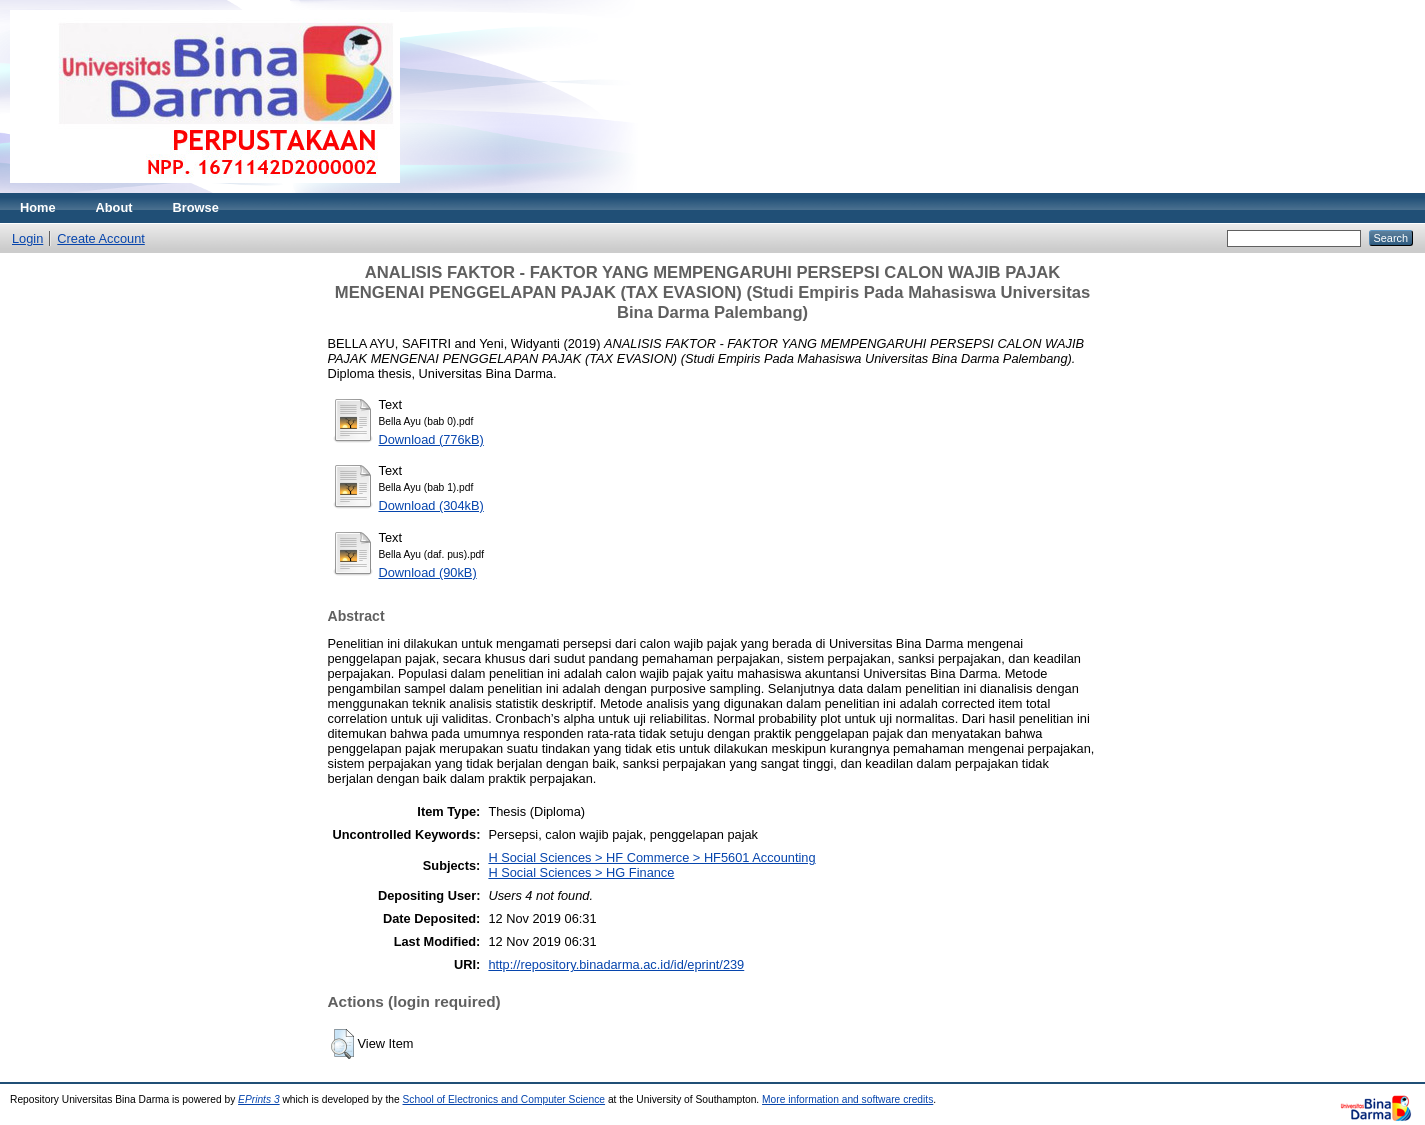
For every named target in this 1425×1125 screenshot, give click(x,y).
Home (38, 207)
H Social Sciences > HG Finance (581, 872)
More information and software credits (847, 1099)
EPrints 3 (259, 1099)
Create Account (101, 238)
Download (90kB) (428, 572)
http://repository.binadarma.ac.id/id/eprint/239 (616, 964)
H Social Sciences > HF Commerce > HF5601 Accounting (651, 857)
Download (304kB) (431, 505)
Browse (196, 207)
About (114, 207)
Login (27, 238)
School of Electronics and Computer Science (504, 1099)
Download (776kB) (431, 439)
